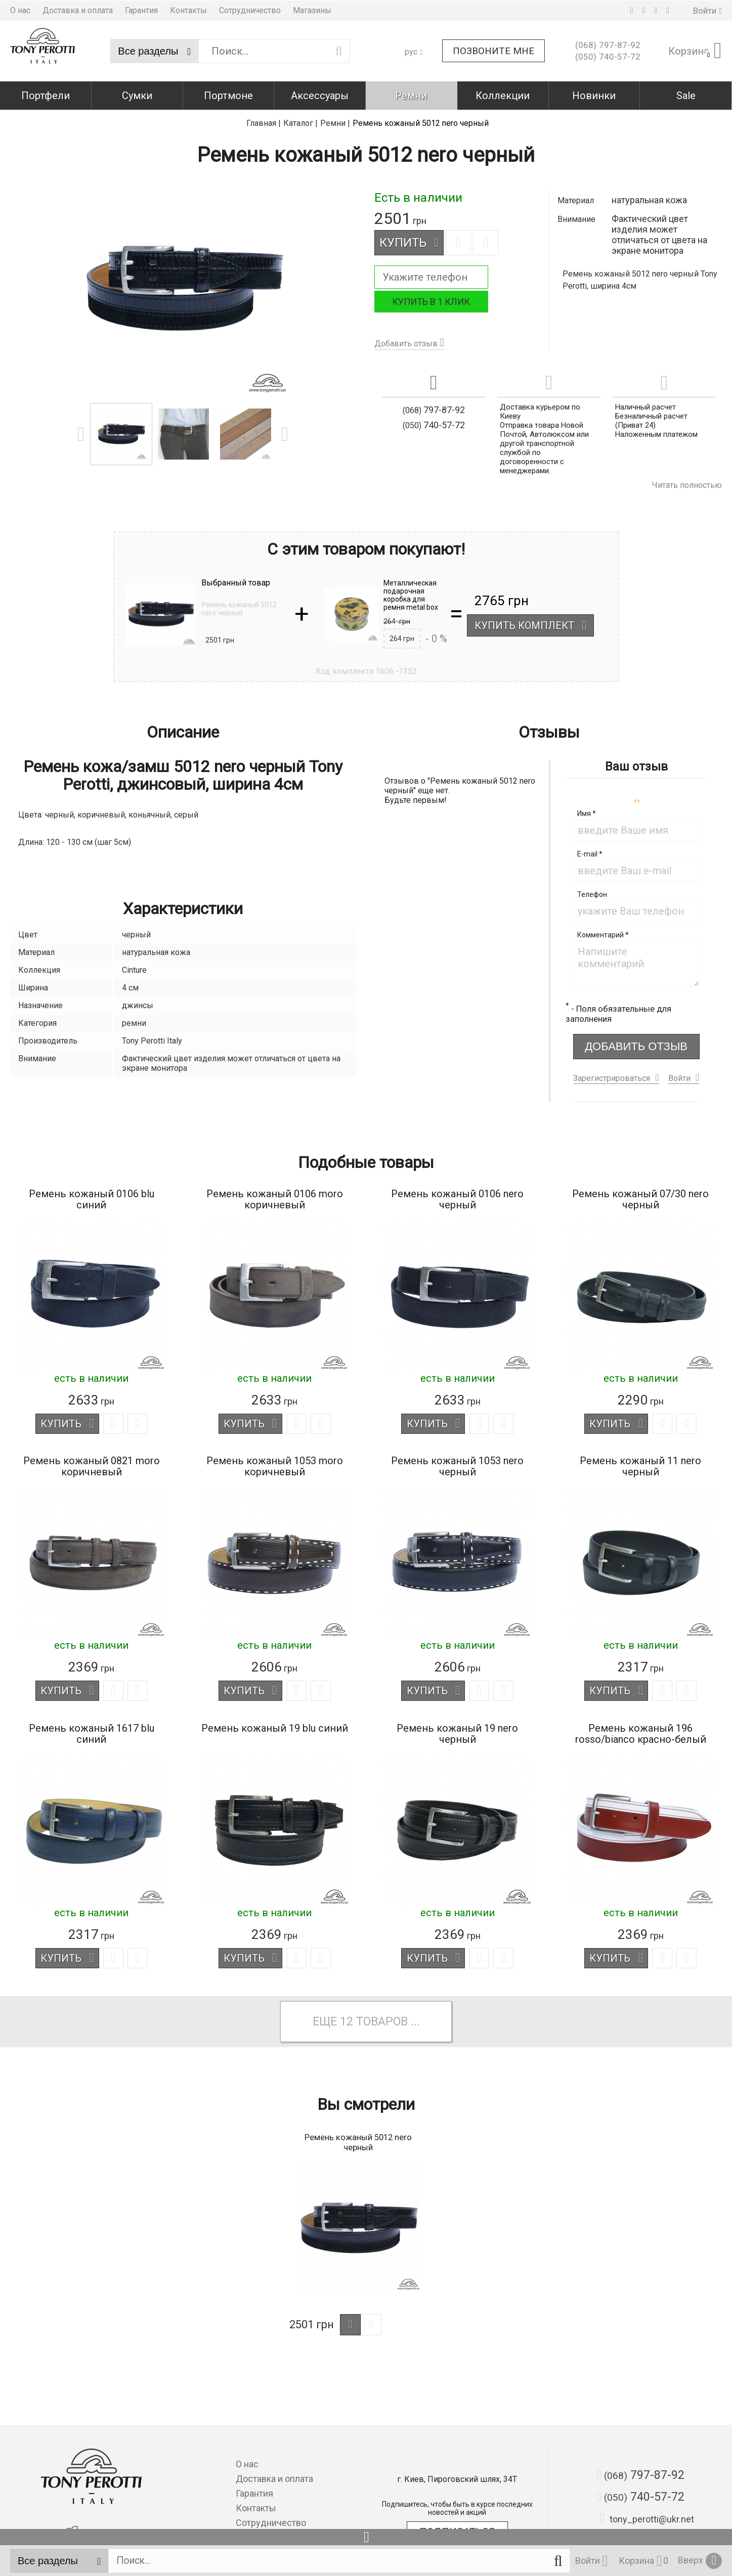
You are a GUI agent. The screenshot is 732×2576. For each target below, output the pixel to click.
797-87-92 (607, 45)
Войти (679, 1075)
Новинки (594, 95)
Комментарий (603, 932)
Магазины (312, 10)
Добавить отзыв (406, 342)
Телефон (592, 891)
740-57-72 (607, 57)
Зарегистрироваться (611, 1075)
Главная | (263, 122)
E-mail (589, 851)
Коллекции (503, 95)
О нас (20, 10)
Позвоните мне (493, 51)
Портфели (45, 95)
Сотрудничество (250, 10)
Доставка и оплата (77, 10)
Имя (586, 810)
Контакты (188, 10)
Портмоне (228, 95)
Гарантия (141, 10)
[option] (183, 288)
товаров (383, 2020)
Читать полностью (687, 484)
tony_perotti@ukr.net (646, 2518)
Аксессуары (320, 95)
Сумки (137, 95)
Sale (686, 95)
